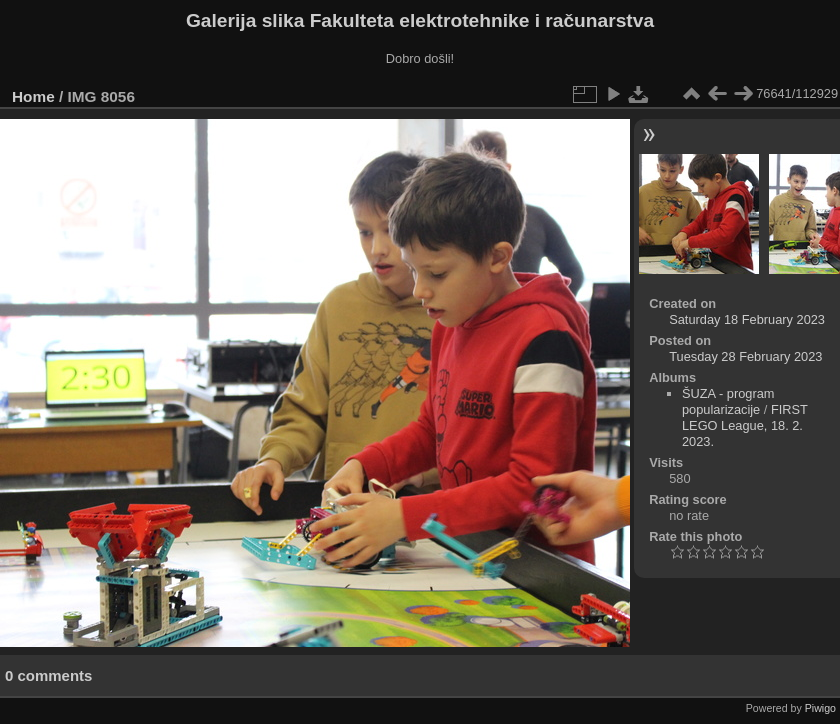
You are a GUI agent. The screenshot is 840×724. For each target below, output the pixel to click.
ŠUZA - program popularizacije (728, 401)
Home (33, 96)
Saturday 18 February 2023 (747, 319)
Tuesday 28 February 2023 (745, 356)
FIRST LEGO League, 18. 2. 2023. (745, 425)
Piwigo (820, 708)
